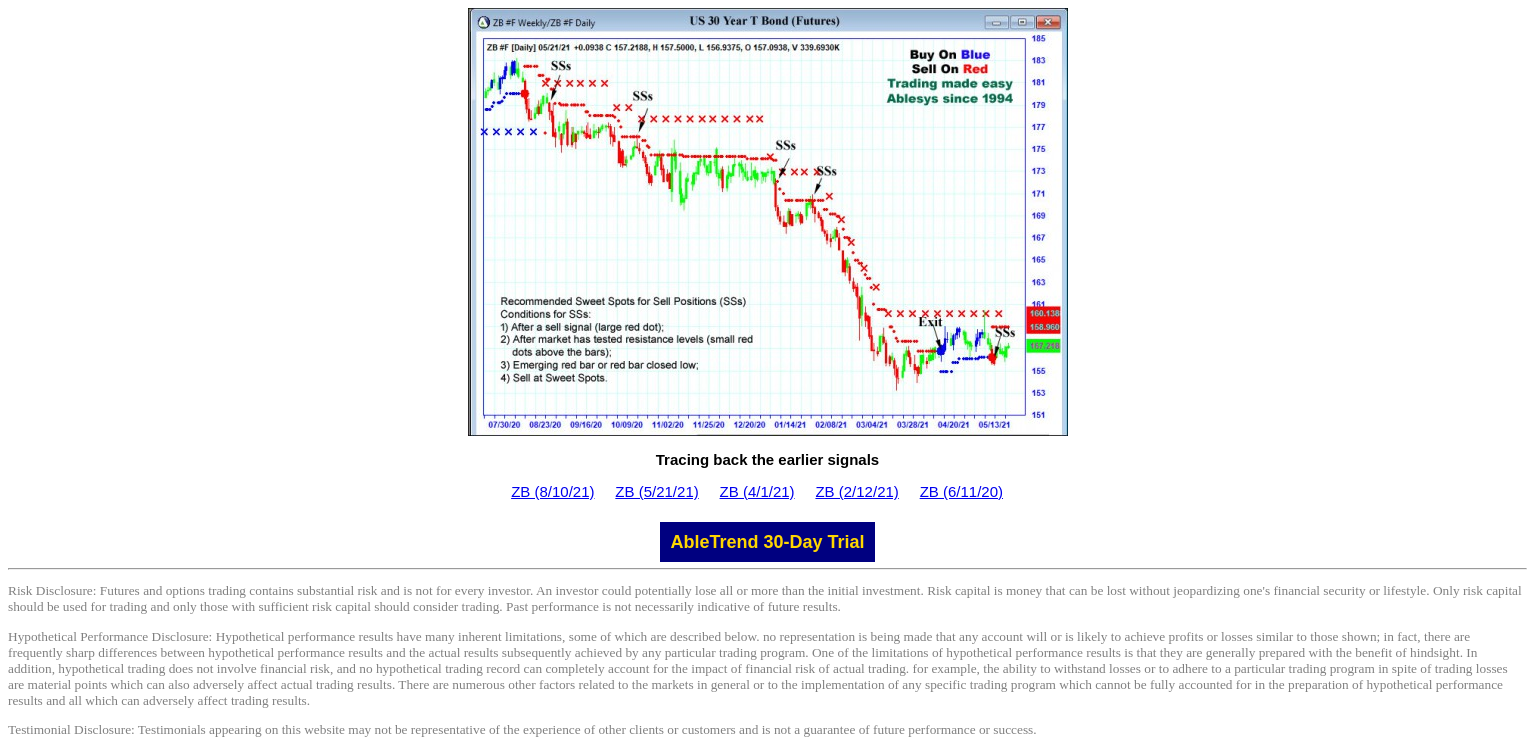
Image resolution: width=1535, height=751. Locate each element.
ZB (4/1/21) (757, 491)
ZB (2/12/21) (856, 491)
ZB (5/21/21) (656, 491)
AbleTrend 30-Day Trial (767, 542)
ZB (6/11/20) (961, 491)
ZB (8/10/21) (552, 491)
